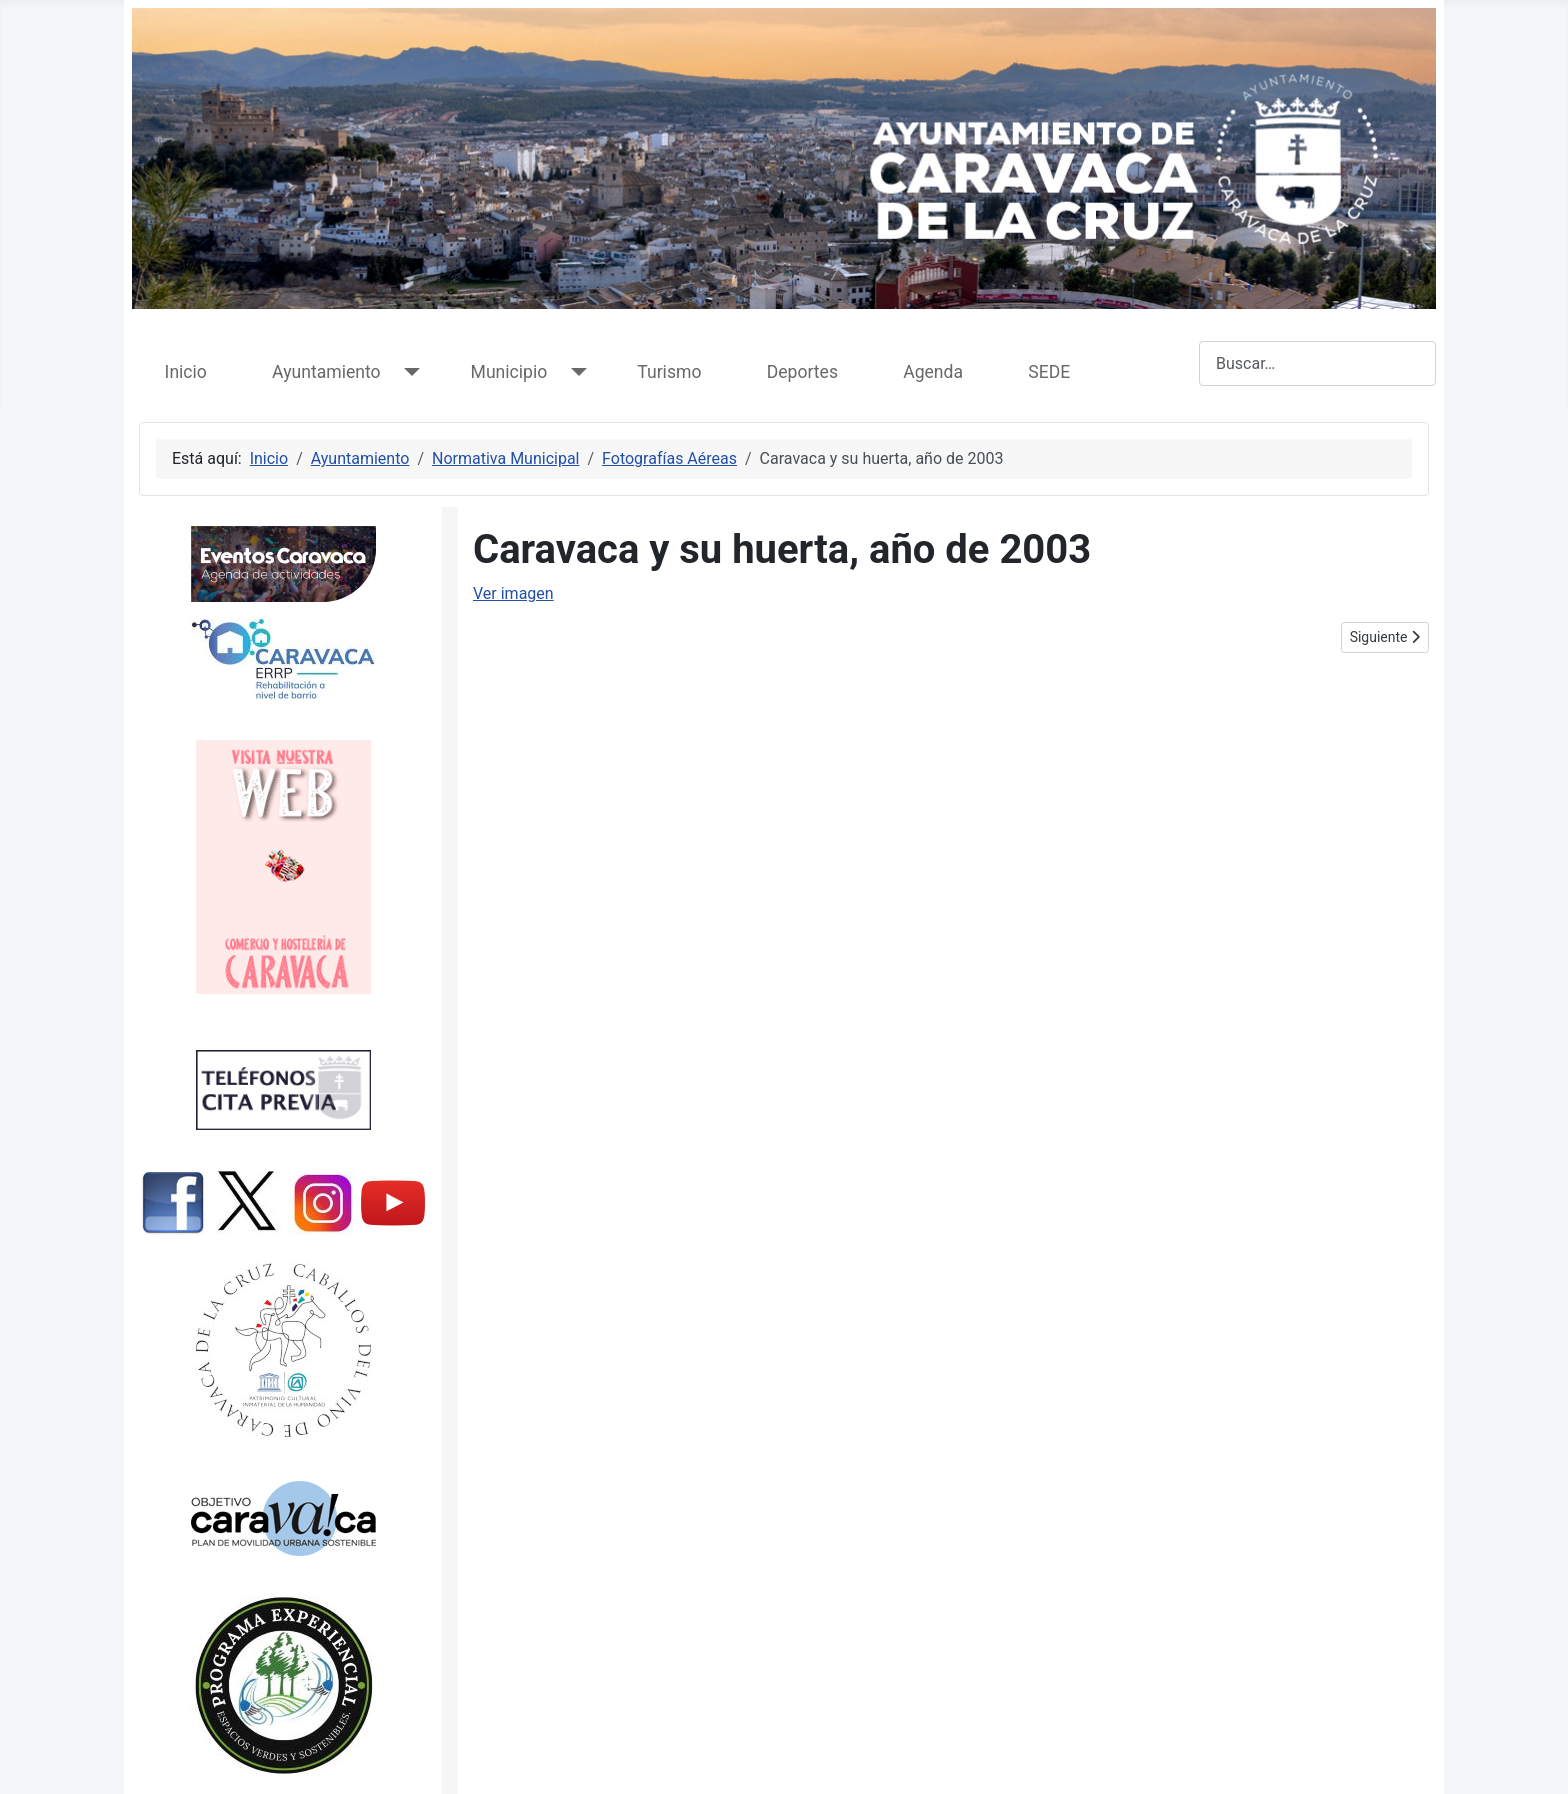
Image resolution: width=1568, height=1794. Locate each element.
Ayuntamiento (326, 372)
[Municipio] (574, 372)
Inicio (186, 372)
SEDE (1049, 372)
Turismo (669, 372)
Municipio (509, 372)
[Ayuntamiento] (408, 372)
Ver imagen (513, 593)
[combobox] (1317, 363)
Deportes (802, 372)
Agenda (933, 372)
